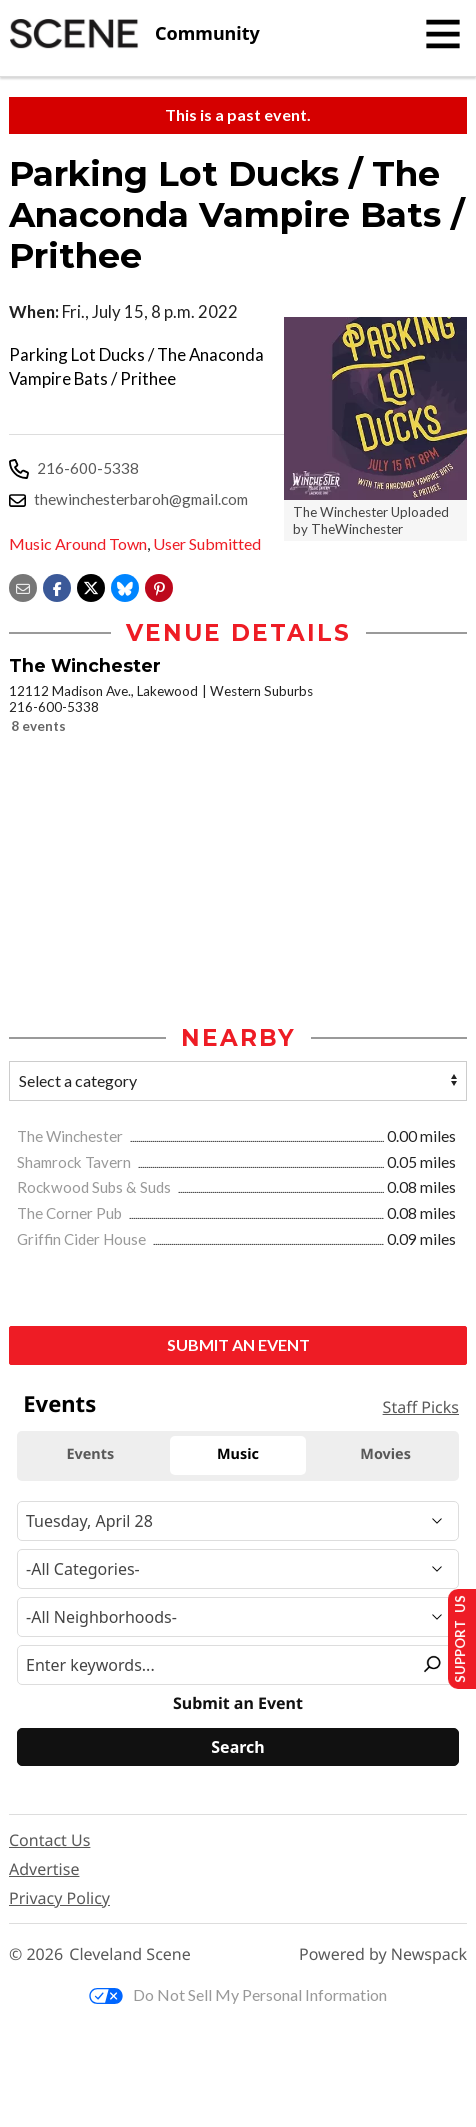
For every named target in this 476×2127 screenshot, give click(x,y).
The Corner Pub (71, 1214)
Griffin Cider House (83, 1240)
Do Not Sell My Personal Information (238, 1995)
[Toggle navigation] (443, 34)
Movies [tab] (385, 1455)
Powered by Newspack (383, 1955)
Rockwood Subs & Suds (95, 1188)
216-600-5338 (88, 468)
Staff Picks (421, 1408)
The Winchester (71, 1137)
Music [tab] (238, 1455)
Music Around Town (78, 543)
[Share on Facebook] (57, 585)
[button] (159, 585)
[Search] (238, 1748)
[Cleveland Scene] (134, 34)
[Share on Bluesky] (125, 585)
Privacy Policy (59, 1899)
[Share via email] (23, 585)
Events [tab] (90, 1455)
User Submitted (207, 543)
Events (59, 1404)
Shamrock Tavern (75, 1162)
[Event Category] (238, 1569)
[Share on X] (91, 585)
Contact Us (49, 1841)
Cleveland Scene (130, 1955)
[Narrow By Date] (238, 1521)
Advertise (44, 1870)
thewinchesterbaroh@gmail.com (141, 499)
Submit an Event (238, 1345)
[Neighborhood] (238, 1617)
